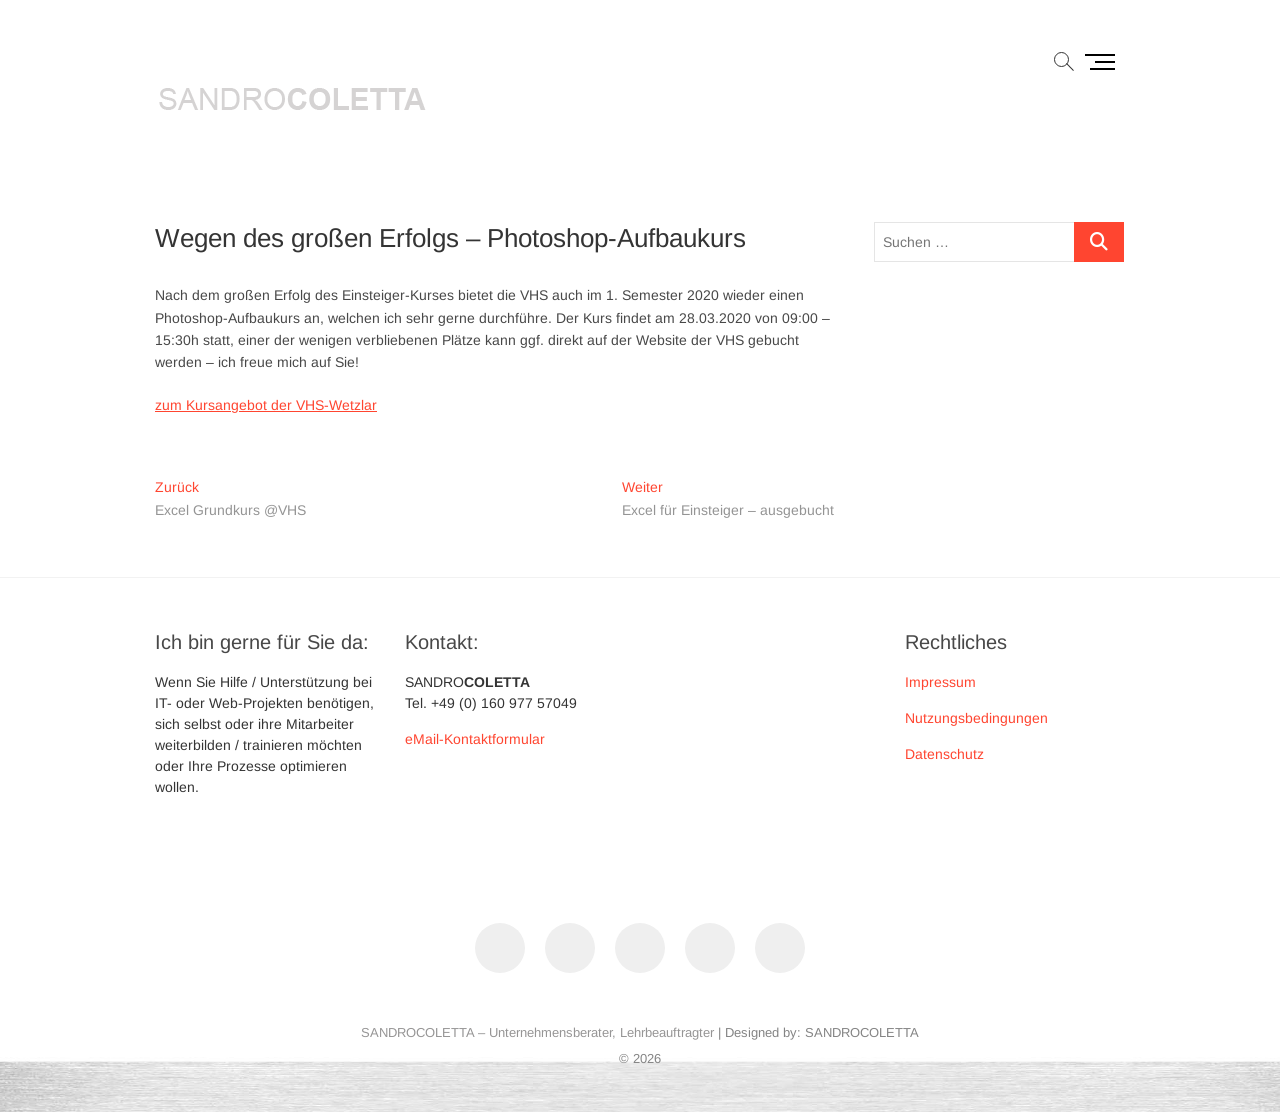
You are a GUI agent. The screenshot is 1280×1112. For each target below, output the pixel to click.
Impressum (940, 682)
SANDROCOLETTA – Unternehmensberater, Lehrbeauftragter (537, 1032)
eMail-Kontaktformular (475, 739)
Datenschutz (944, 754)
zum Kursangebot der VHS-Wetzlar (266, 405)
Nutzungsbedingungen (976, 718)
